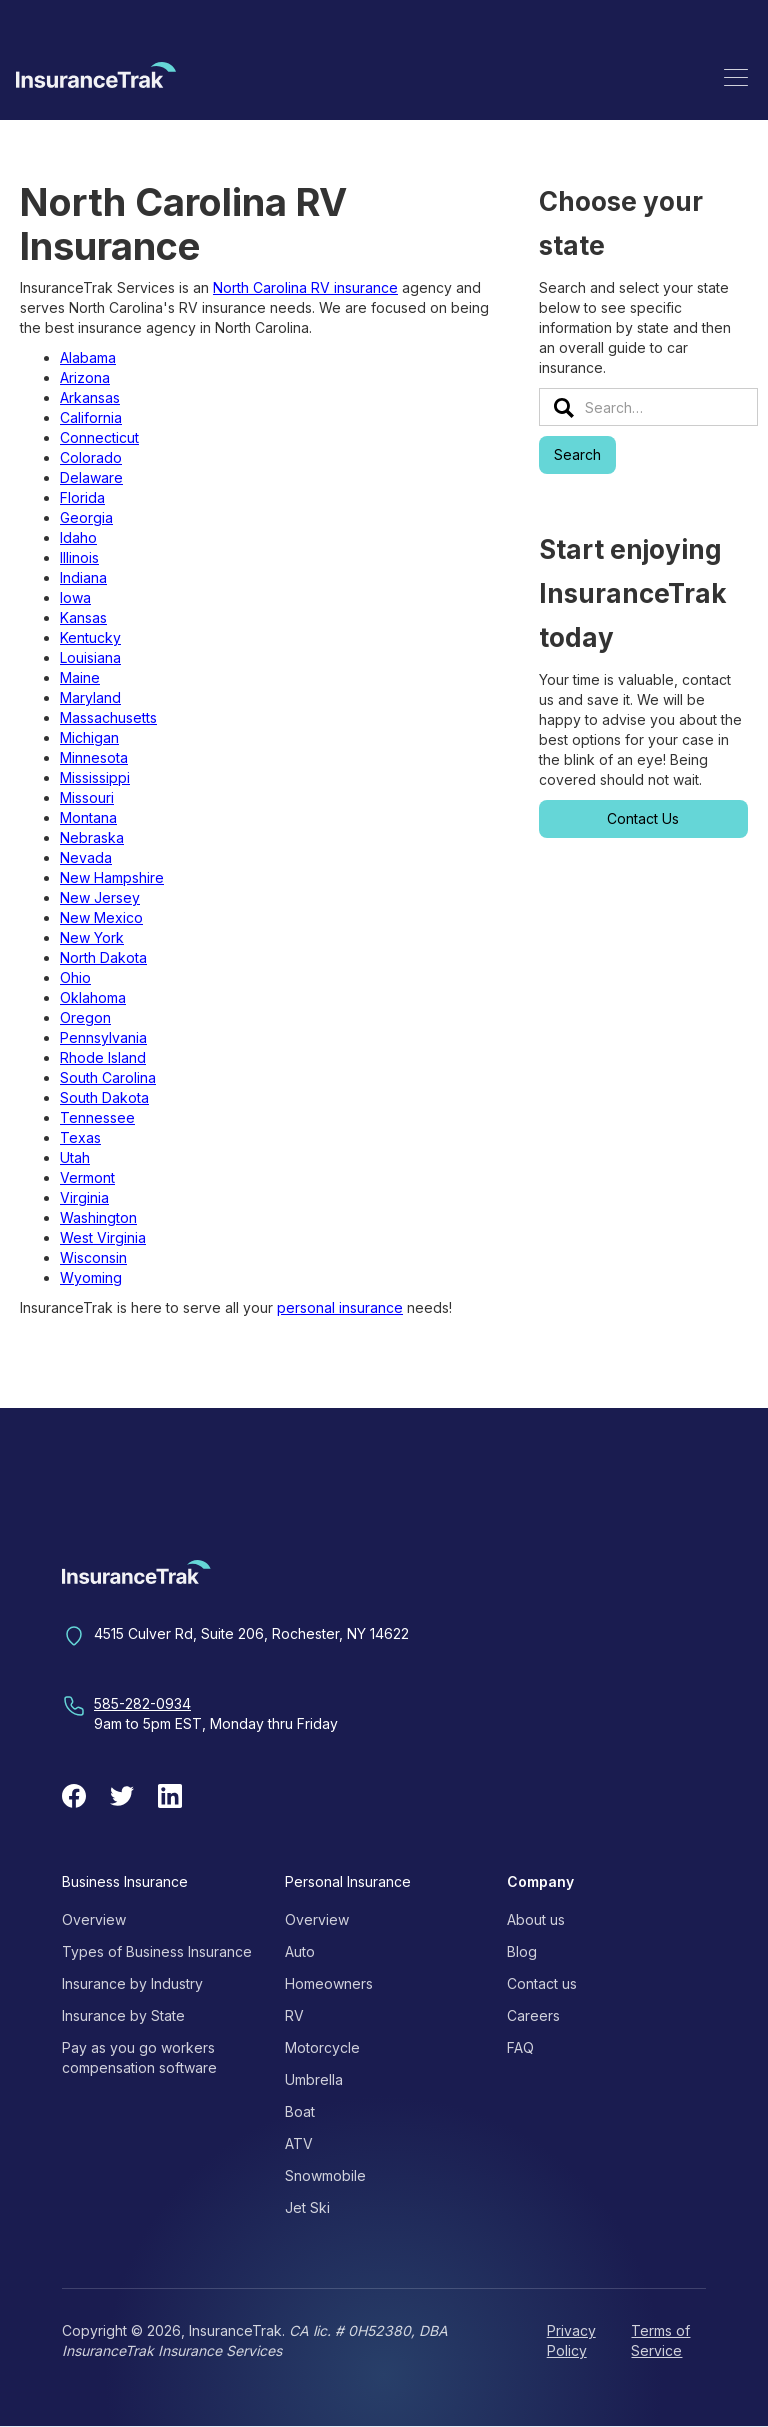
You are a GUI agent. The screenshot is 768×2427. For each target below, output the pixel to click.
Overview (94, 1919)
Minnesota (94, 757)
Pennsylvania (103, 1037)
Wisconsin (93, 1257)
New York (92, 937)
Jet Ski (307, 2207)
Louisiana (90, 657)
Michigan (89, 737)
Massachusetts (108, 717)
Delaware (91, 477)
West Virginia (103, 1237)
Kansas (83, 617)
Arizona (85, 377)
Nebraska (92, 837)
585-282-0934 (142, 1703)
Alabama (88, 357)
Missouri (87, 797)
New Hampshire (112, 877)
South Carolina (108, 1077)
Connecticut (99, 437)
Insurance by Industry (132, 1983)
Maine (80, 677)
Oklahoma (93, 997)
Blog (522, 1951)
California (91, 417)
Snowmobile (325, 2175)
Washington (98, 1217)
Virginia (84, 1197)
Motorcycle (322, 2047)
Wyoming (91, 1277)
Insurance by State (123, 2015)
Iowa (75, 597)
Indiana (83, 577)
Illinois (79, 557)
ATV (299, 2143)
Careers (533, 2015)
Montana (88, 817)
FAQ (520, 2047)
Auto (300, 1951)
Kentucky (90, 637)
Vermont (87, 1177)
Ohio (75, 977)
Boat (300, 2111)
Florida (82, 497)
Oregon (85, 1017)
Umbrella (314, 2079)
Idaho (78, 537)
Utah (75, 1157)
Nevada (86, 857)
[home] (96, 78)
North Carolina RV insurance (305, 287)
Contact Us (643, 818)
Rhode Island (103, 1057)
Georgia (86, 517)
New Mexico (101, 917)
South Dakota (104, 1097)
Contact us (542, 1983)
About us (536, 1919)
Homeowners (329, 1983)
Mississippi (95, 777)
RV (294, 2015)
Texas (80, 1137)
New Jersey (100, 897)
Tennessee (97, 1117)
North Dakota (103, 957)
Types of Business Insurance (157, 1951)
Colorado (91, 457)
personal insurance (340, 1307)
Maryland (90, 697)
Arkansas (90, 397)
